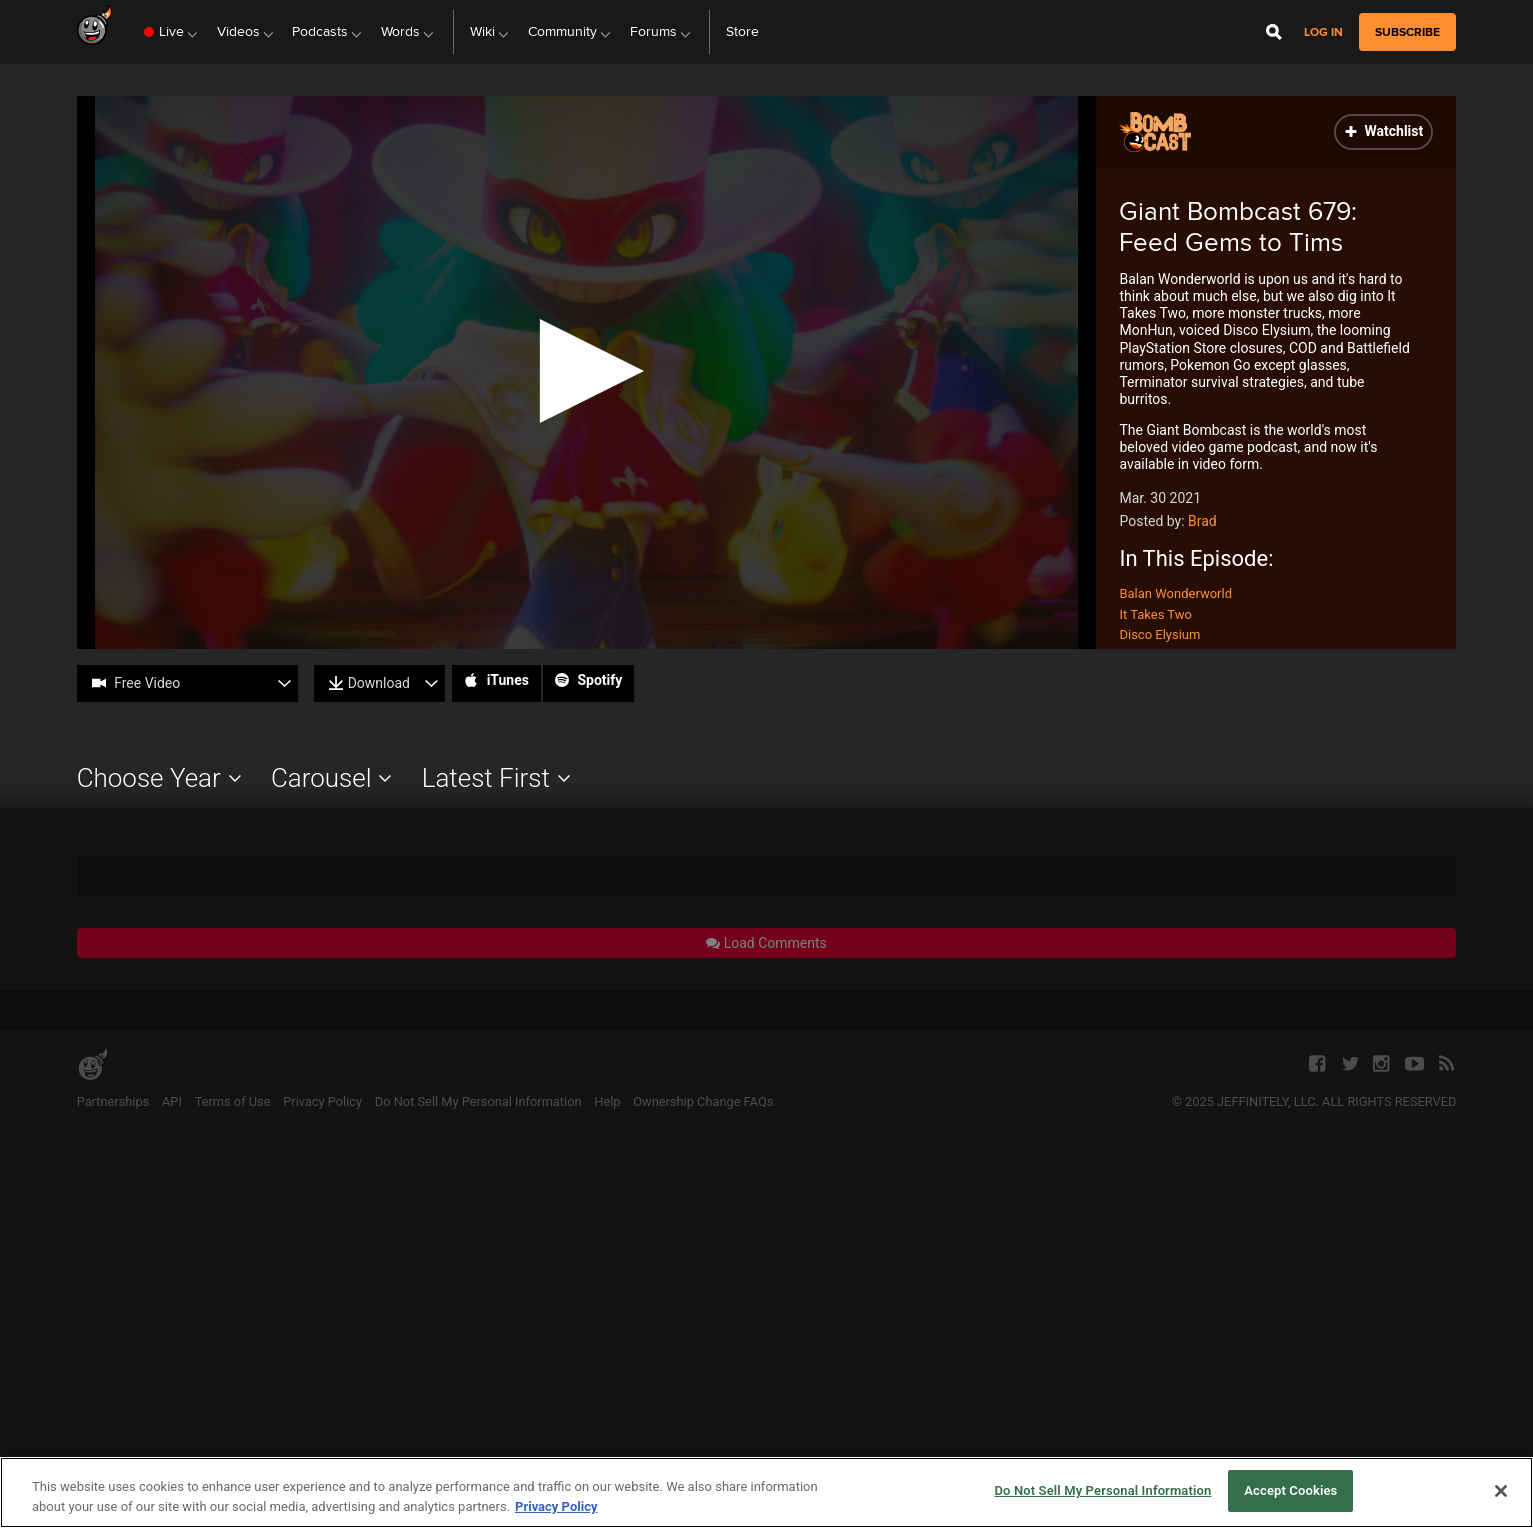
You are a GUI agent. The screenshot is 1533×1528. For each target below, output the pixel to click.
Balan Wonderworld (1175, 593)
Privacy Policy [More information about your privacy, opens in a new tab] (556, 1506)
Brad (1202, 521)
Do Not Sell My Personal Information (1102, 1490)
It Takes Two (1155, 614)
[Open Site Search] (1274, 32)
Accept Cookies (1290, 1490)
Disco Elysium (1159, 634)
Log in (1323, 32)
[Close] (1501, 1491)
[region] (766, 1492)
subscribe (1407, 32)
